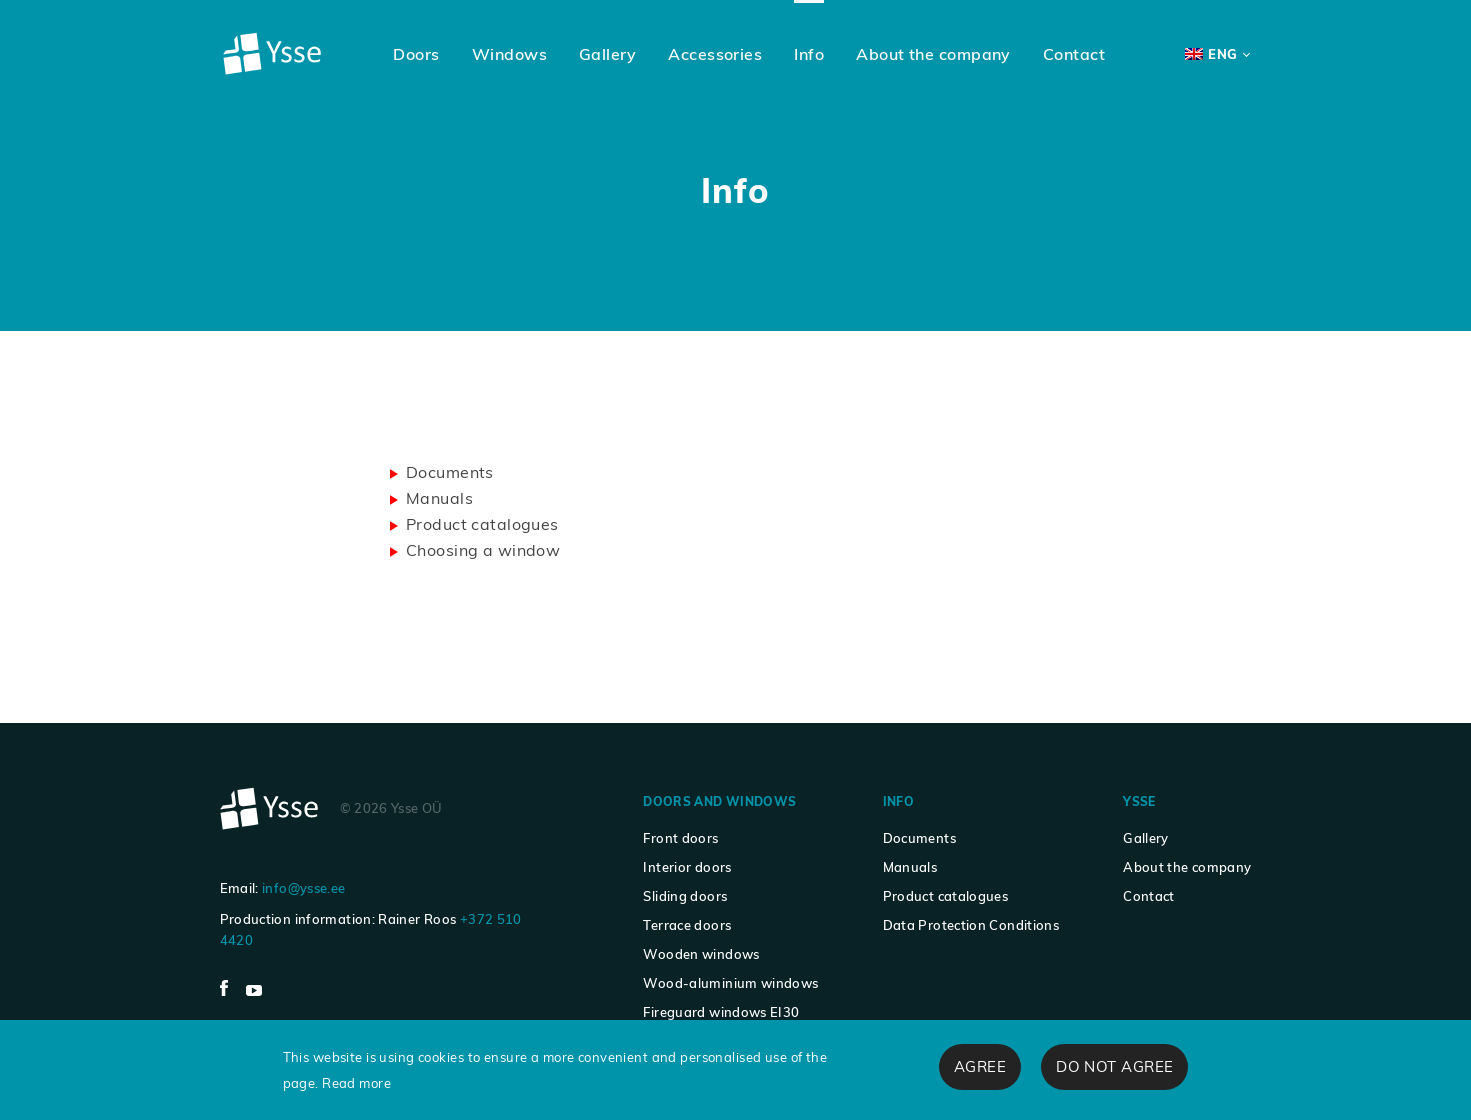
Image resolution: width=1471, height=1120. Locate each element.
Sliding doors (685, 896)
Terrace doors (687, 925)
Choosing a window (483, 550)
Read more (356, 1083)
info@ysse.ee (303, 888)
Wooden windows (701, 954)
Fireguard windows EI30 (721, 1012)
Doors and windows (719, 801)
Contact (1149, 896)
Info (898, 801)
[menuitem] (1216, 54)
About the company (1187, 867)
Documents (450, 472)
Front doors (680, 838)
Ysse (1139, 801)
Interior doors (687, 867)
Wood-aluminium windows (730, 983)
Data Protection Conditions (971, 925)
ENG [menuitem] (1222, 54)
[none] (1216, 54)
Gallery (1146, 838)
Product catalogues (482, 524)
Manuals (439, 498)
